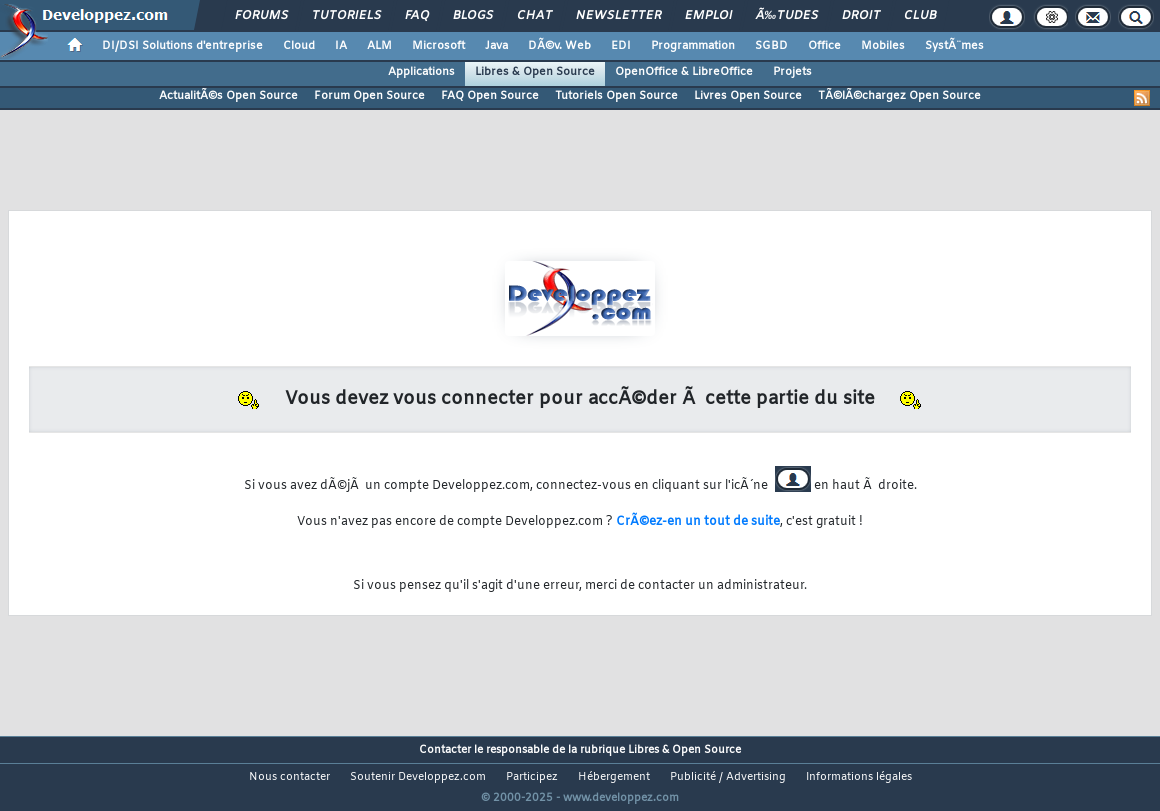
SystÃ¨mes (954, 46)
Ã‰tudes (787, 16)
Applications (421, 72)
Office (824, 46)
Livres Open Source (748, 96)
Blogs (473, 16)
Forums (261, 16)
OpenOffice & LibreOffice (684, 72)
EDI (621, 46)
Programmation (693, 46)
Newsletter (618, 16)
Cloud (299, 46)
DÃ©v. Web (559, 46)
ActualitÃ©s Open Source (228, 96)
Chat (534, 16)
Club (920, 16)
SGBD (771, 46)
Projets (792, 72)
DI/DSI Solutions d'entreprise (182, 46)
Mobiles (883, 46)
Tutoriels (346, 16)
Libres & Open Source (535, 72)
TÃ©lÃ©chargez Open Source (899, 96)
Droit (861, 16)
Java (496, 46)
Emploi (708, 16)
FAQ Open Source (490, 96)
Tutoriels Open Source (616, 96)
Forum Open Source (369, 96)
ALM (379, 46)
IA (341, 46)
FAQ (417, 16)
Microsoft (438, 46)
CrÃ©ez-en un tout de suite (698, 522)
